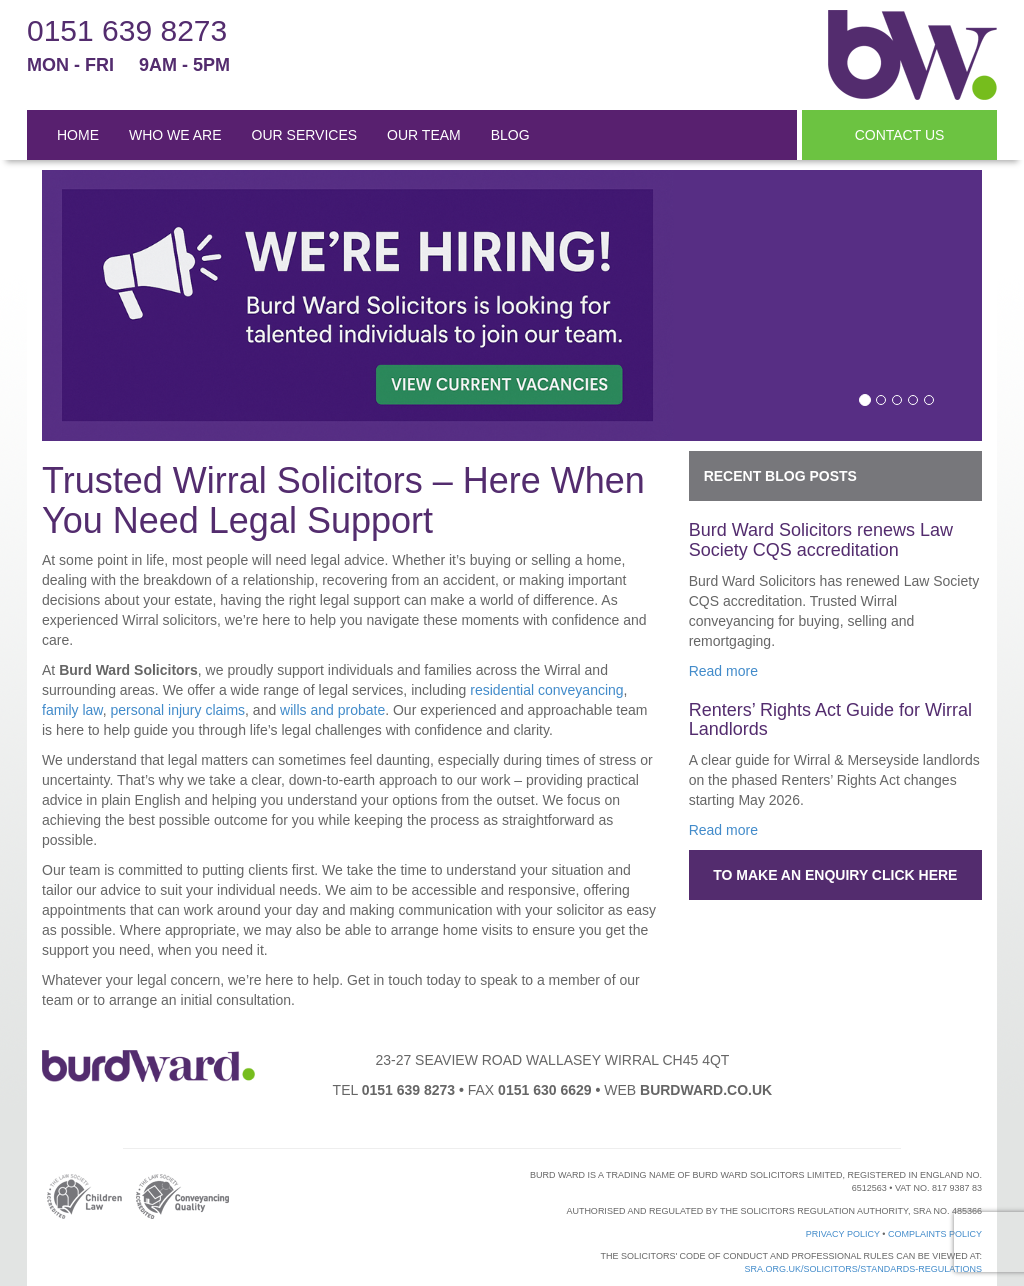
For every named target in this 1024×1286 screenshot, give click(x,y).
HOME (78, 135)
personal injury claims (177, 710)
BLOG (510, 135)
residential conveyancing (546, 690)
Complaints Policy (935, 1234)
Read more (723, 671)
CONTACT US (900, 135)
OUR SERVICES (305, 135)
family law (72, 710)
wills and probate (332, 710)
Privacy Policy (843, 1234)
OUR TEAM (424, 135)
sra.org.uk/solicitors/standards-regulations (863, 1269)
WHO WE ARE (175, 135)
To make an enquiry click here (835, 875)
